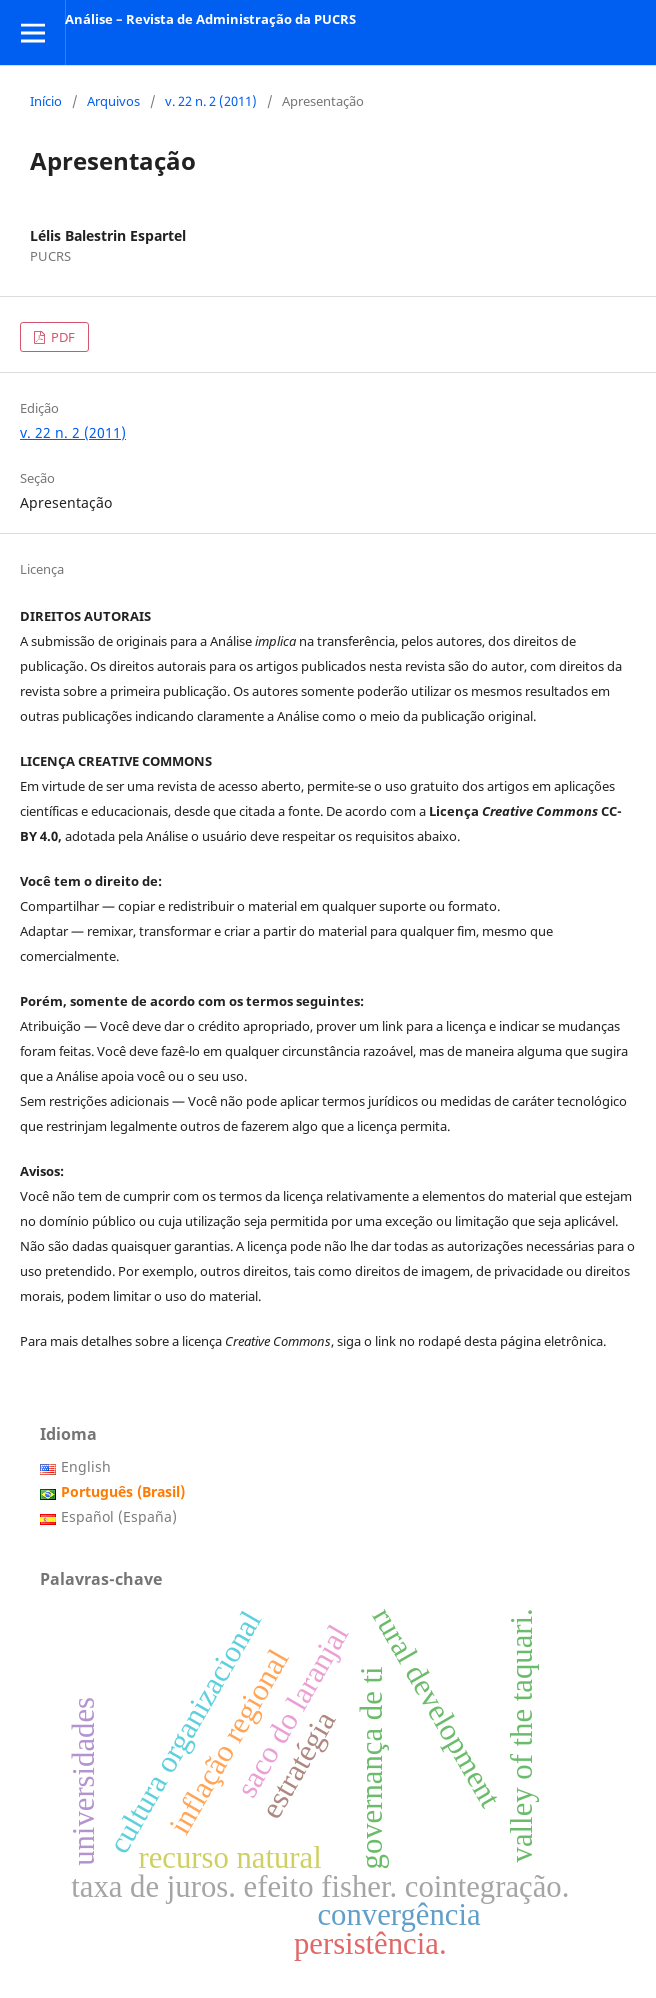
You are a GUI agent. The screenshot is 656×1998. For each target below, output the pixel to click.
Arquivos (113, 101)
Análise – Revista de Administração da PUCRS (210, 19)
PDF (61, 337)
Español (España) (119, 1516)
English (86, 1466)
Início (46, 101)
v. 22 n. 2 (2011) (211, 101)
